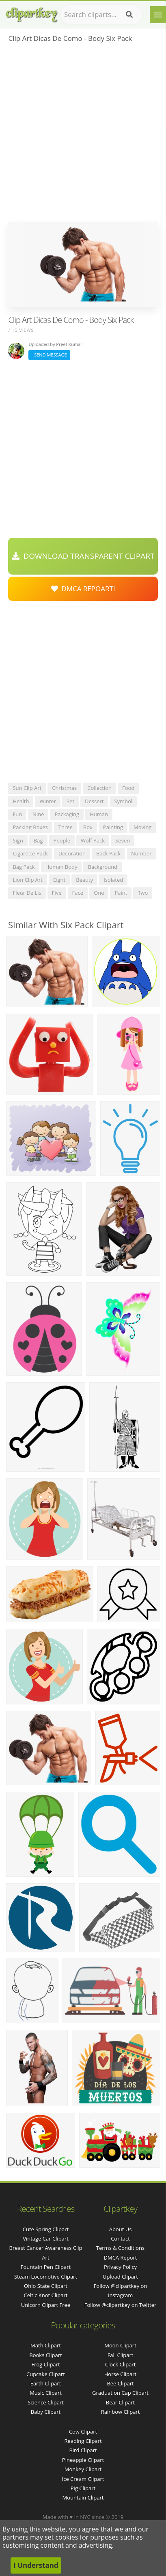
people (62, 840)
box (88, 827)
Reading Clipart (82, 2440)
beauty (84, 879)
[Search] (129, 14)
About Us (120, 2229)
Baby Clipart (45, 2411)
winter (47, 801)
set (70, 801)
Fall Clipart (121, 2355)
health (21, 801)
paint (120, 892)
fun (17, 814)
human (99, 814)
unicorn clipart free (45, 2305)
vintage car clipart (46, 2238)
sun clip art (27, 787)
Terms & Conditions (120, 2247)
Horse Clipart (120, 2374)
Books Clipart (45, 2355)
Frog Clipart (45, 2364)
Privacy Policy (120, 2266)
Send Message (49, 355)
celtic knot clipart (46, 2295)
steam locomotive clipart (45, 2276)
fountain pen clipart (46, 2266)
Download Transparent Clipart (83, 556)
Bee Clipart (120, 2383)
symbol (123, 801)
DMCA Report (120, 2257)
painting (113, 827)
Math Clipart (45, 2345)
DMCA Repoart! (83, 588)
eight (59, 879)
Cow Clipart (83, 2431)
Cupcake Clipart (45, 2374)
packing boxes (30, 827)
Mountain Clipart (83, 2497)
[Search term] (101, 14)
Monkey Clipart (83, 2469)
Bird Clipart (83, 2450)
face (77, 892)
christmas (64, 787)
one (99, 892)
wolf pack (93, 840)
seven (122, 840)
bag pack (23, 866)
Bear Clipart (120, 2402)
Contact (120, 2238)
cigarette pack (30, 853)
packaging (66, 814)
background (102, 866)
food (128, 787)
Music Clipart (46, 2392)
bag (38, 840)
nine (38, 814)
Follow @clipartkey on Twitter (120, 2305)
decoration (72, 853)
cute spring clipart (46, 2229)
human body (61, 866)
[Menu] (158, 14)
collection (99, 787)
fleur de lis (27, 892)
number (141, 853)
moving (142, 827)
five (57, 892)
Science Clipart (46, 2402)
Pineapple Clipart (83, 2460)
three (65, 827)
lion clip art (28, 879)
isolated (113, 879)
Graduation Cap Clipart (120, 2392)
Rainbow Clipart (120, 2411)
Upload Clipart (120, 2276)
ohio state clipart (45, 2286)
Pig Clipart (83, 2488)
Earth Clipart (45, 2383)
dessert (94, 801)
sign (18, 840)
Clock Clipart (120, 2364)
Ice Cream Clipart (83, 2479)
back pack (108, 853)
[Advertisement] (83, 135)
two (143, 892)
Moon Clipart (120, 2345)
